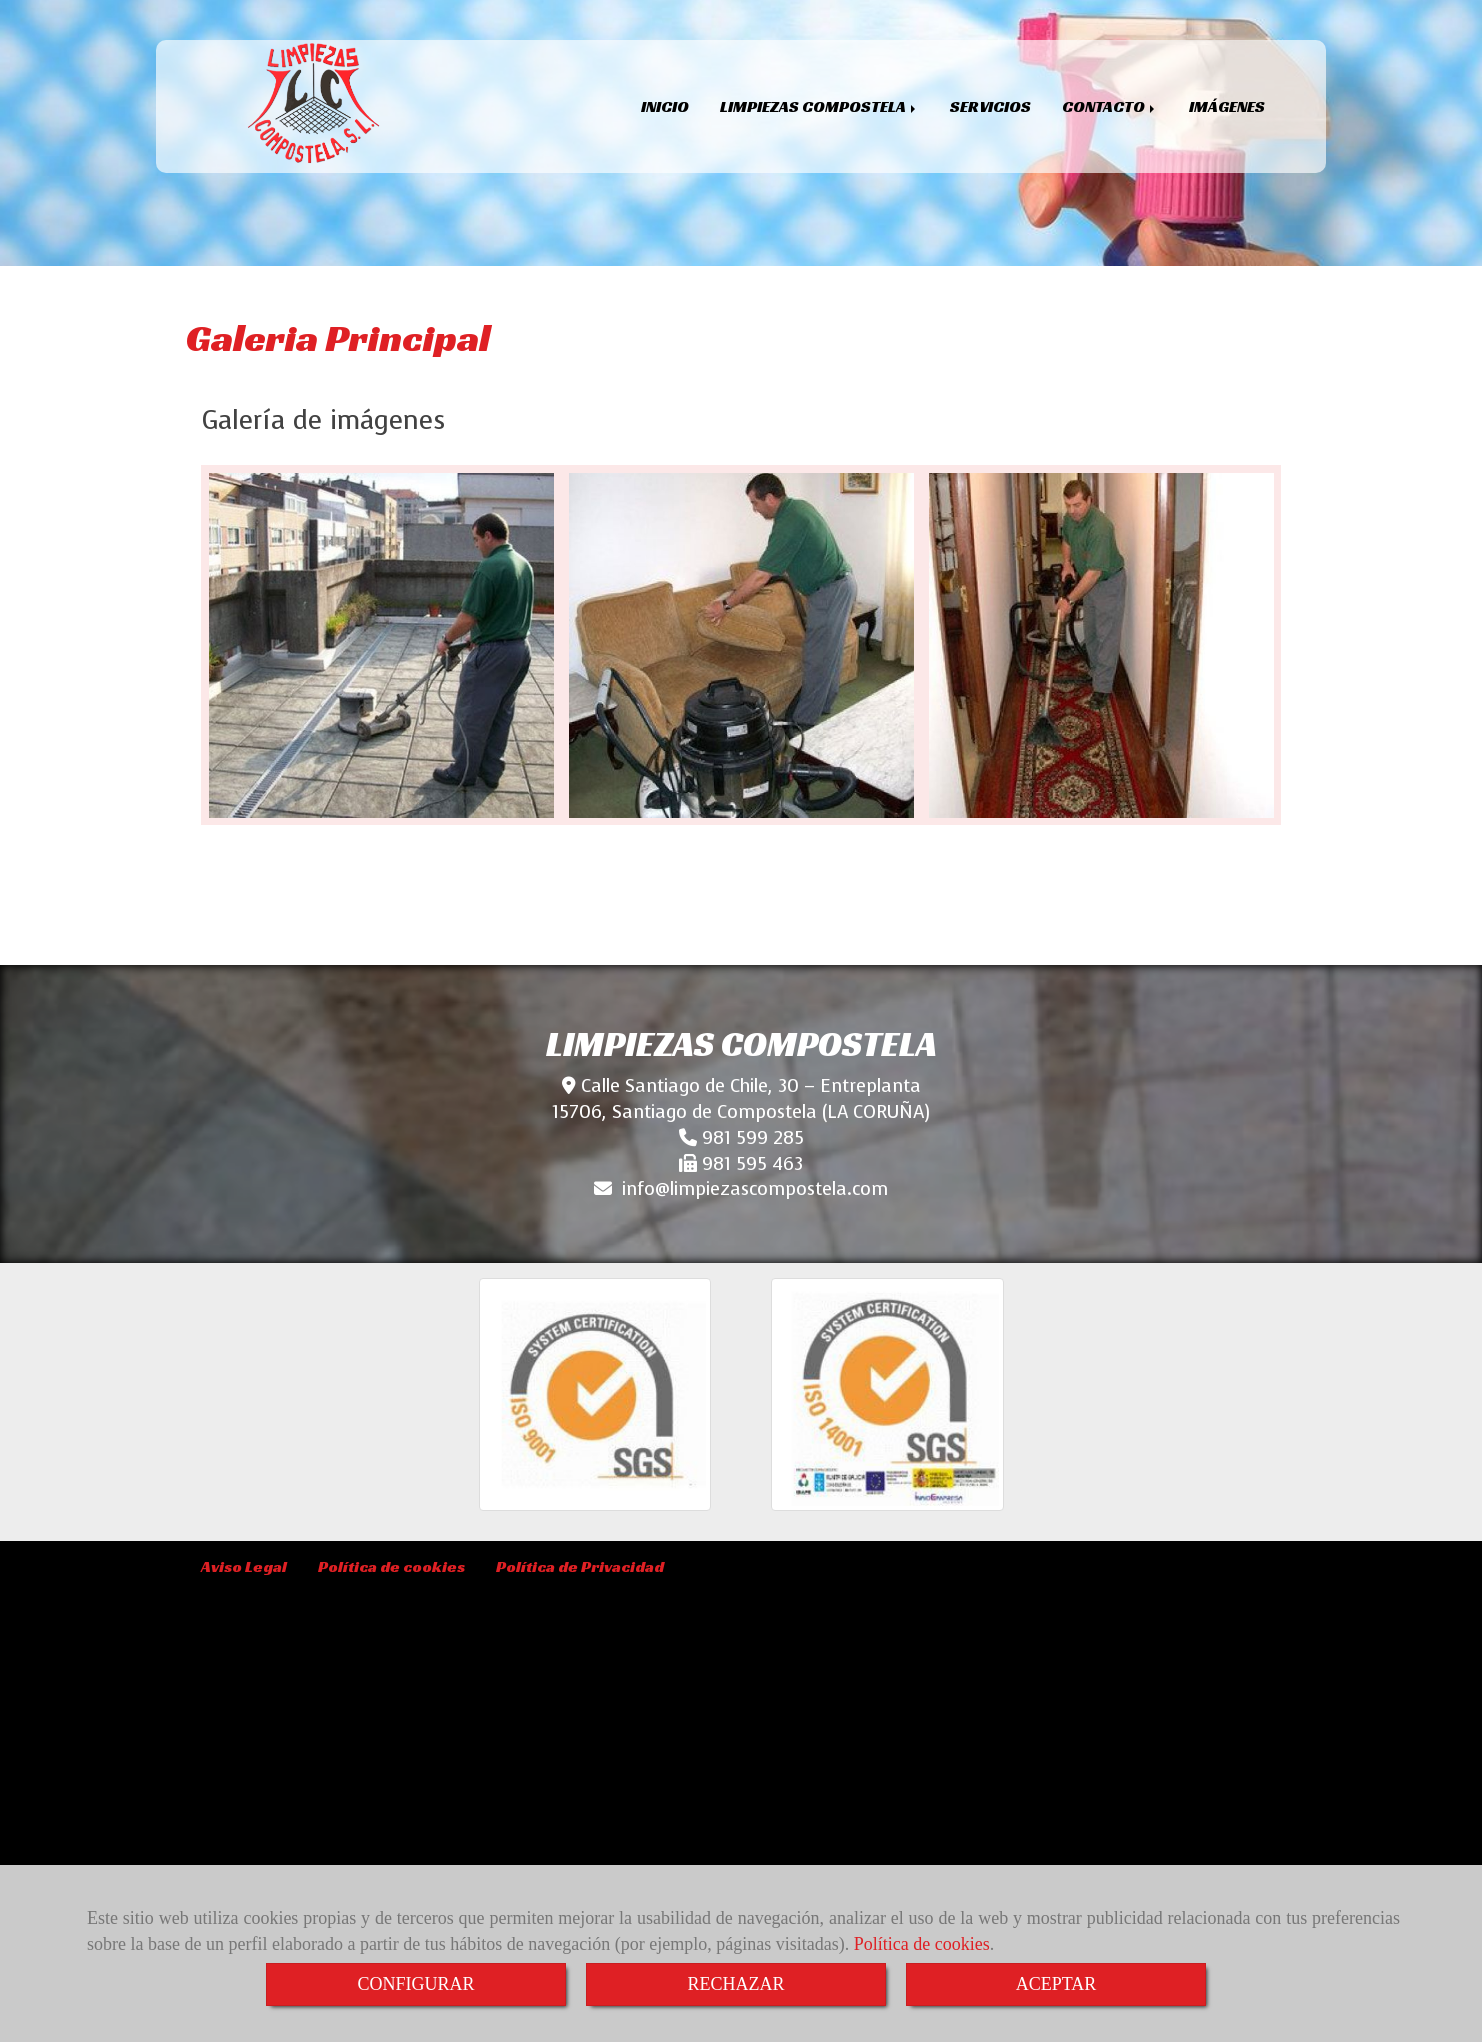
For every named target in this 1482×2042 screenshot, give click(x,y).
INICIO (665, 106)
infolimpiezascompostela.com (755, 1189)
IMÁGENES (1227, 106)
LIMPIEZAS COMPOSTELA (819, 106)
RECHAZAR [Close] (735, 1984)
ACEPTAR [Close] (1056, 1984)
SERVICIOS (990, 106)
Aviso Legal (244, 1566)
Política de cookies (922, 1944)
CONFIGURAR (415, 1984)
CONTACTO (1110, 106)
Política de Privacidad (580, 1566)
